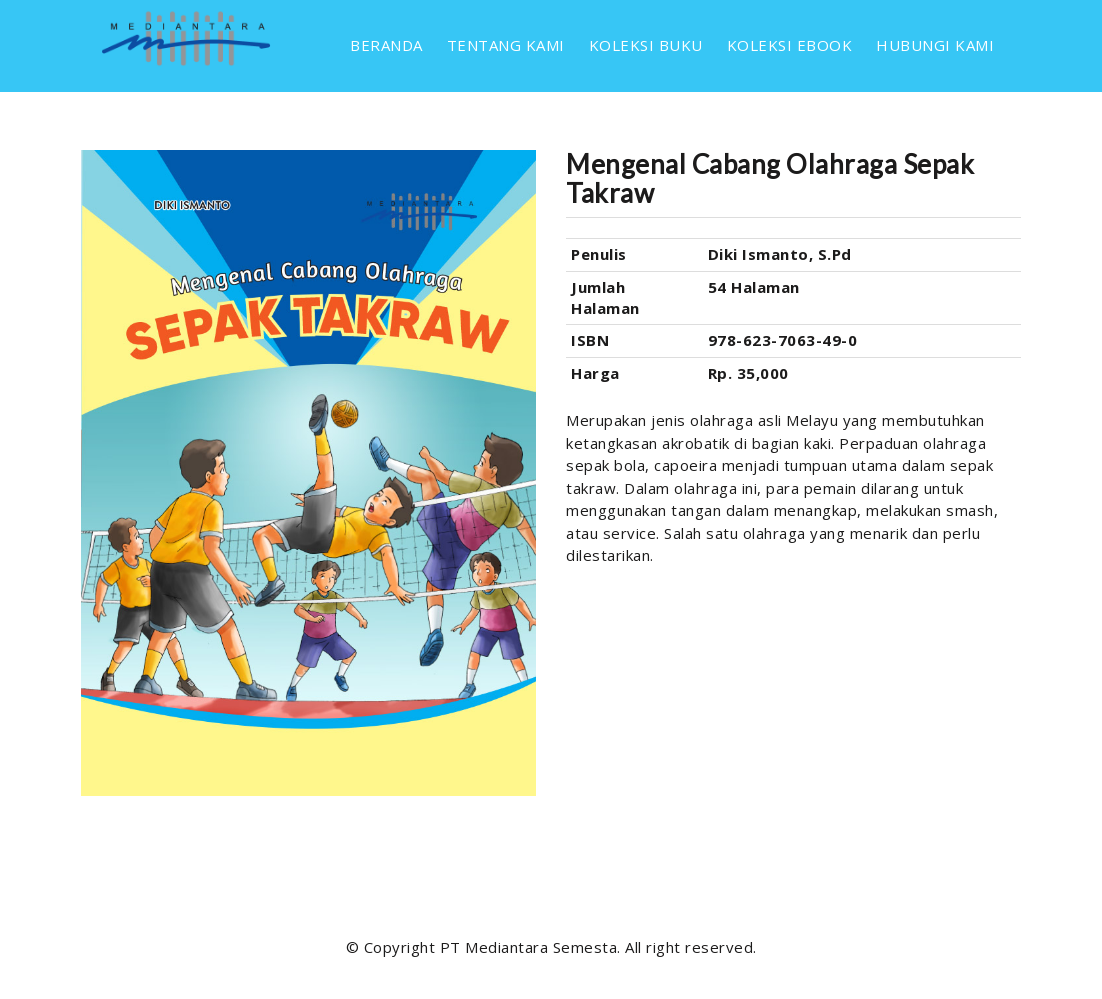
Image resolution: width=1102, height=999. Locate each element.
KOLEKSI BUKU (646, 45)
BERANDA (386, 45)
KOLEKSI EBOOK (790, 45)
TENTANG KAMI (506, 45)
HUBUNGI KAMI (935, 45)
